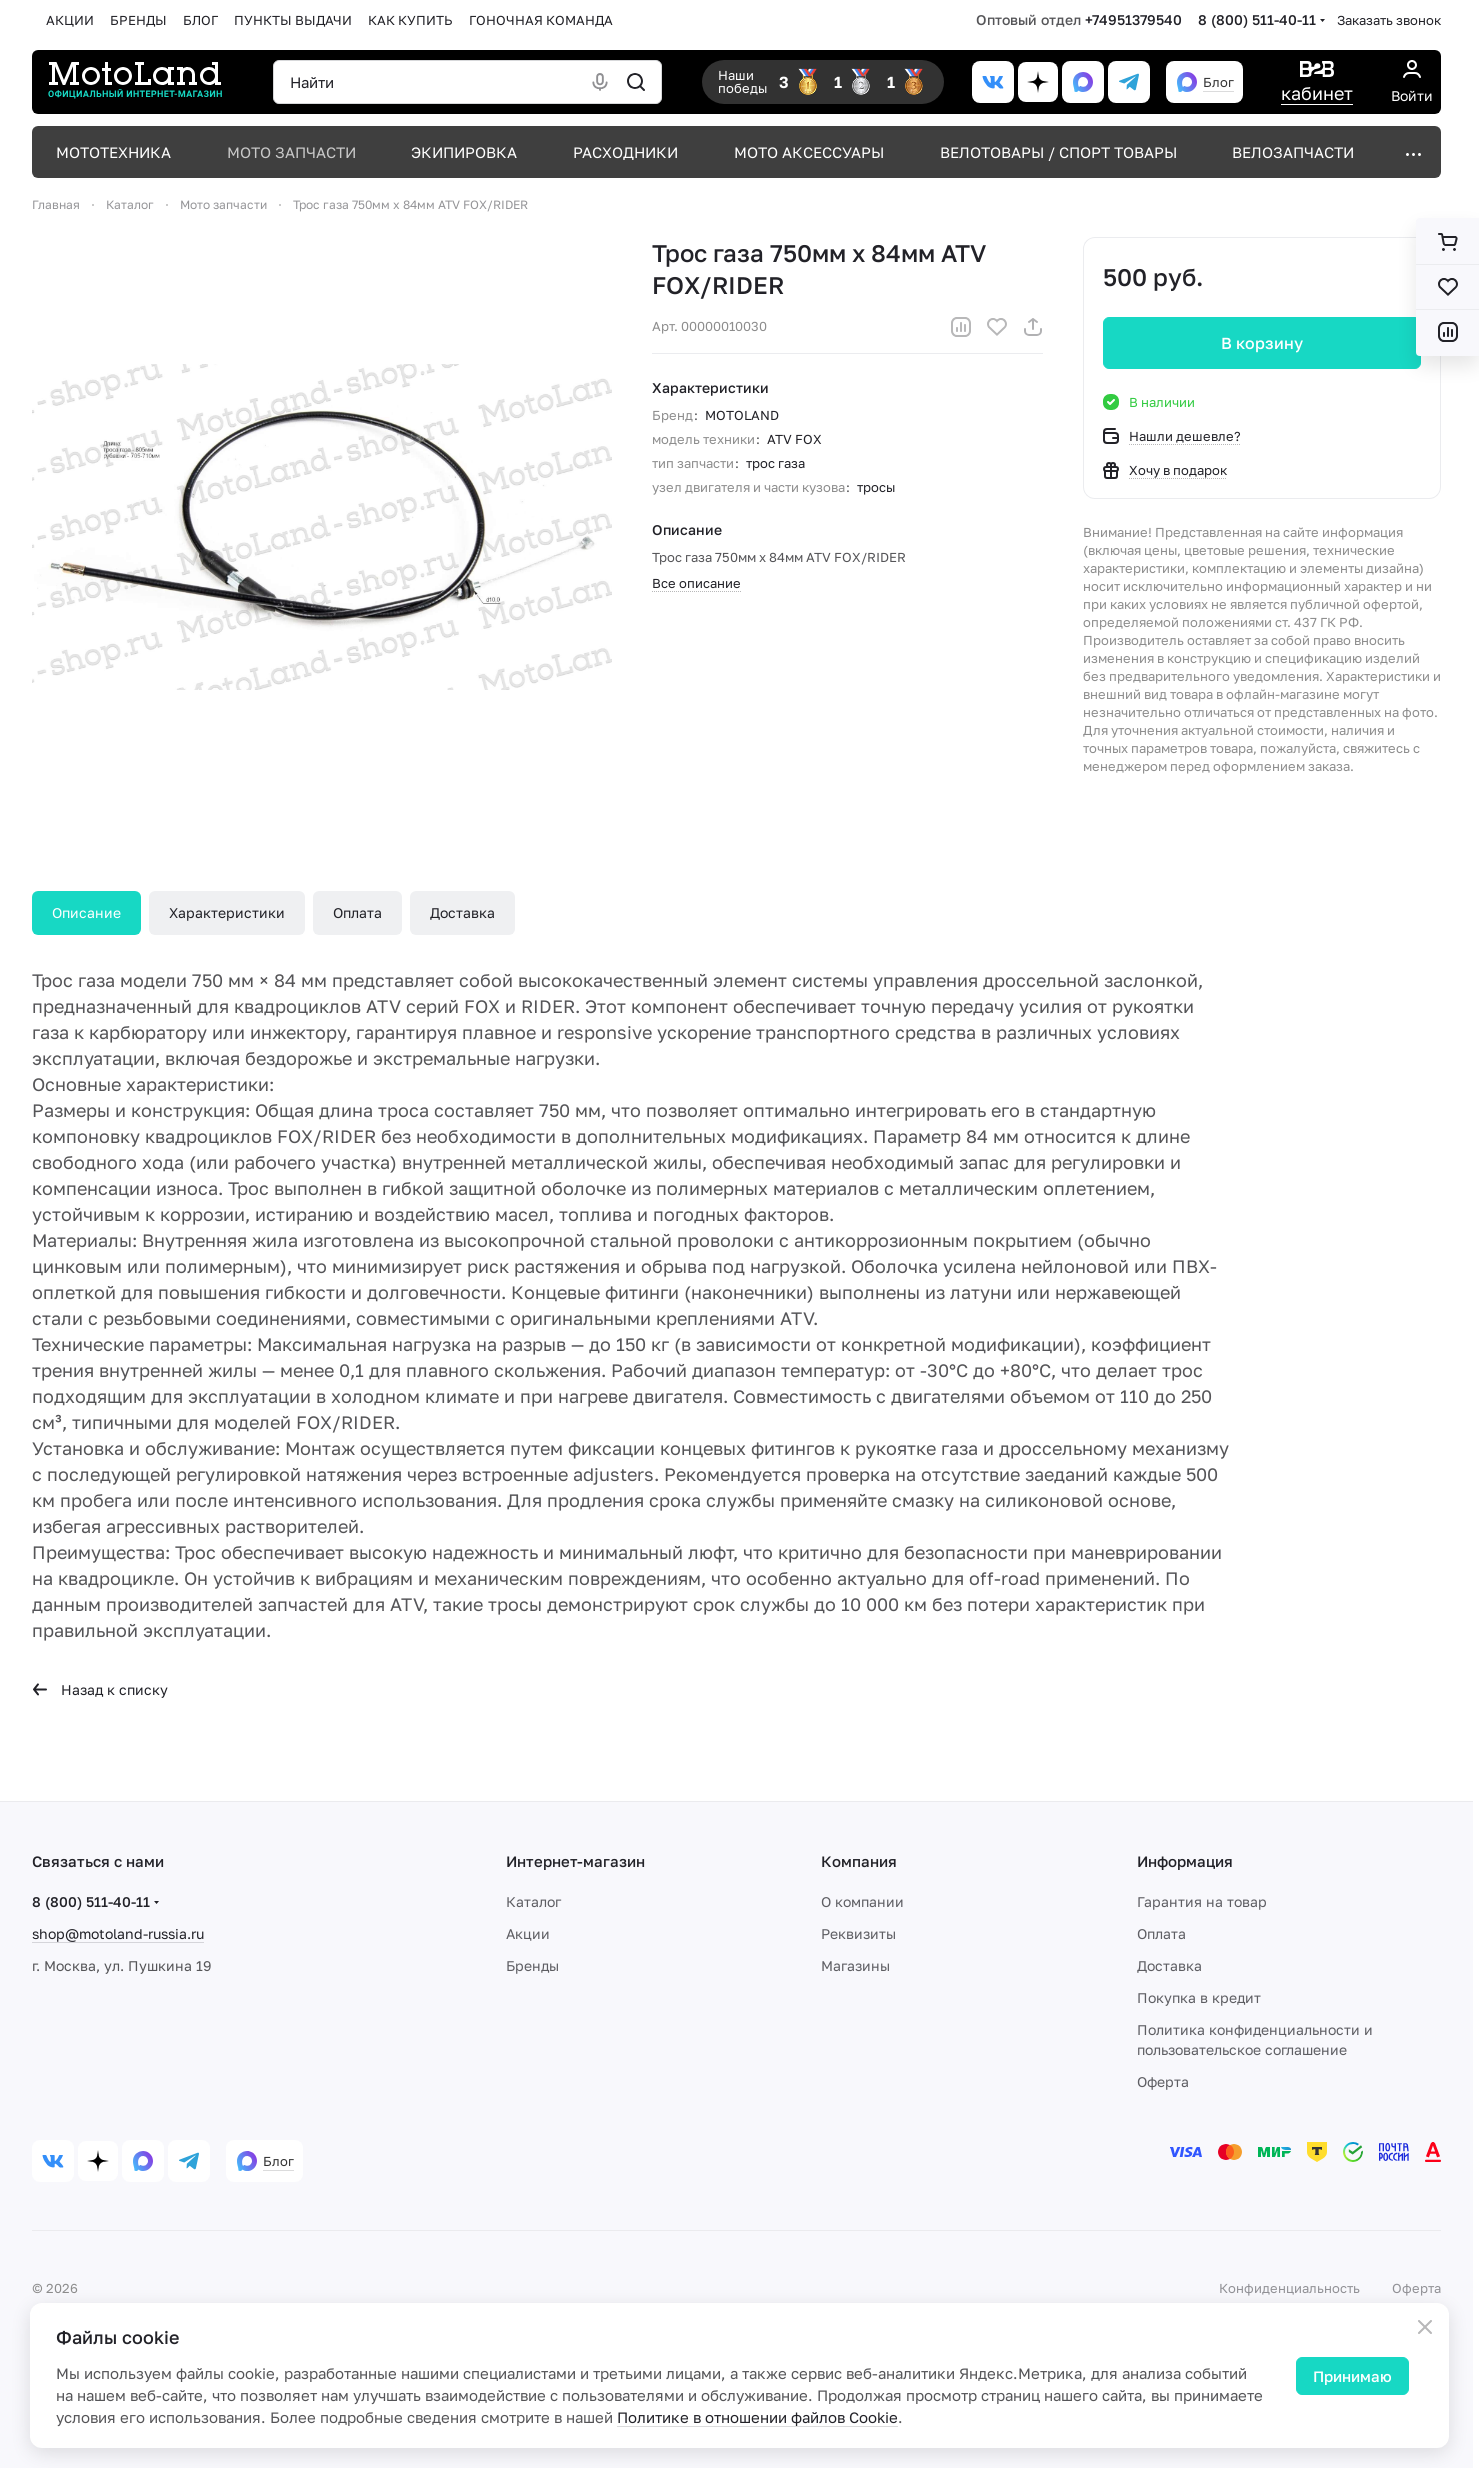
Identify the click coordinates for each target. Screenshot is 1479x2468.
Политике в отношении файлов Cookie (757, 2417)
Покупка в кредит (1199, 1997)
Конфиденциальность (1289, 2288)
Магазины (855, 1965)
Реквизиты (858, 1933)
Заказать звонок (1389, 20)
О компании (862, 1901)
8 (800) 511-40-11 (1257, 19)
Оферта (1163, 2081)
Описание (86, 912)
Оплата (357, 912)
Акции (528, 1933)
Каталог (533, 1901)
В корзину (1262, 343)
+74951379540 (1133, 19)
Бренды (532, 1965)
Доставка (462, 912)
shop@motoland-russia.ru (118, 1933)
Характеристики (227, 912)
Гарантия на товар (1202, 1901)
